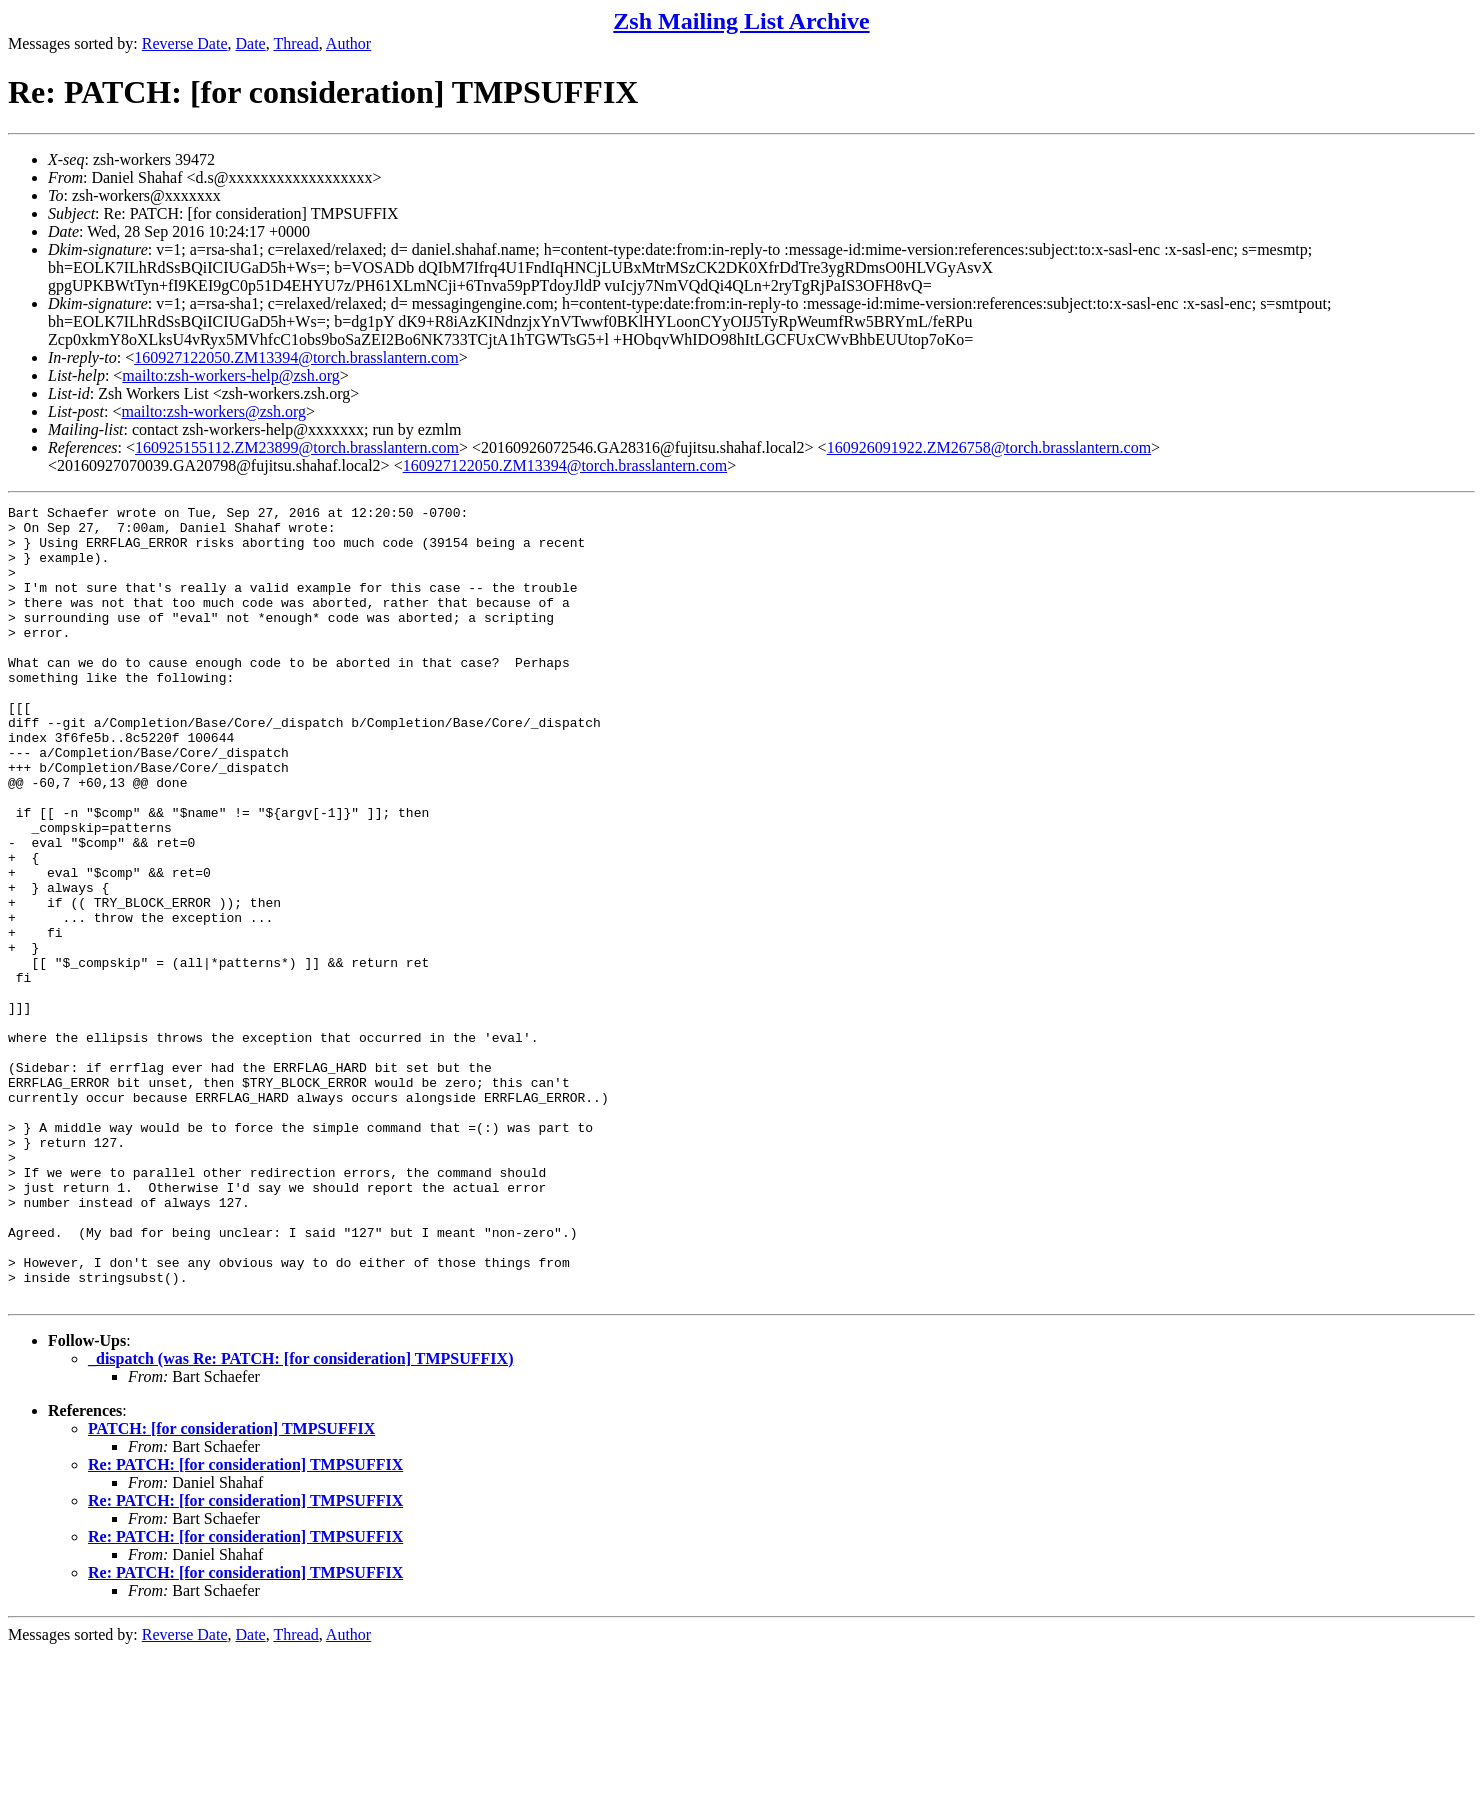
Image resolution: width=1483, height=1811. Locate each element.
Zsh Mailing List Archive (741, 21)
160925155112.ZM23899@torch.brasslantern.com (297, 447)
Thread (295, 43)
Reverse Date (185, 43)
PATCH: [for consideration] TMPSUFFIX (231, 1587)
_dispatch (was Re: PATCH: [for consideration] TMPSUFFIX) (300, 1517)
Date (251, 43)
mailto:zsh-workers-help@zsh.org (231, 375)
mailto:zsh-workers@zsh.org (213, 411)
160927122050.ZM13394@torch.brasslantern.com (296, 357)
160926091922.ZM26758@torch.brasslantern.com (989, 447)
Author (348, 43)
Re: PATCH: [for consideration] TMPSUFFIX (245, 1623)
